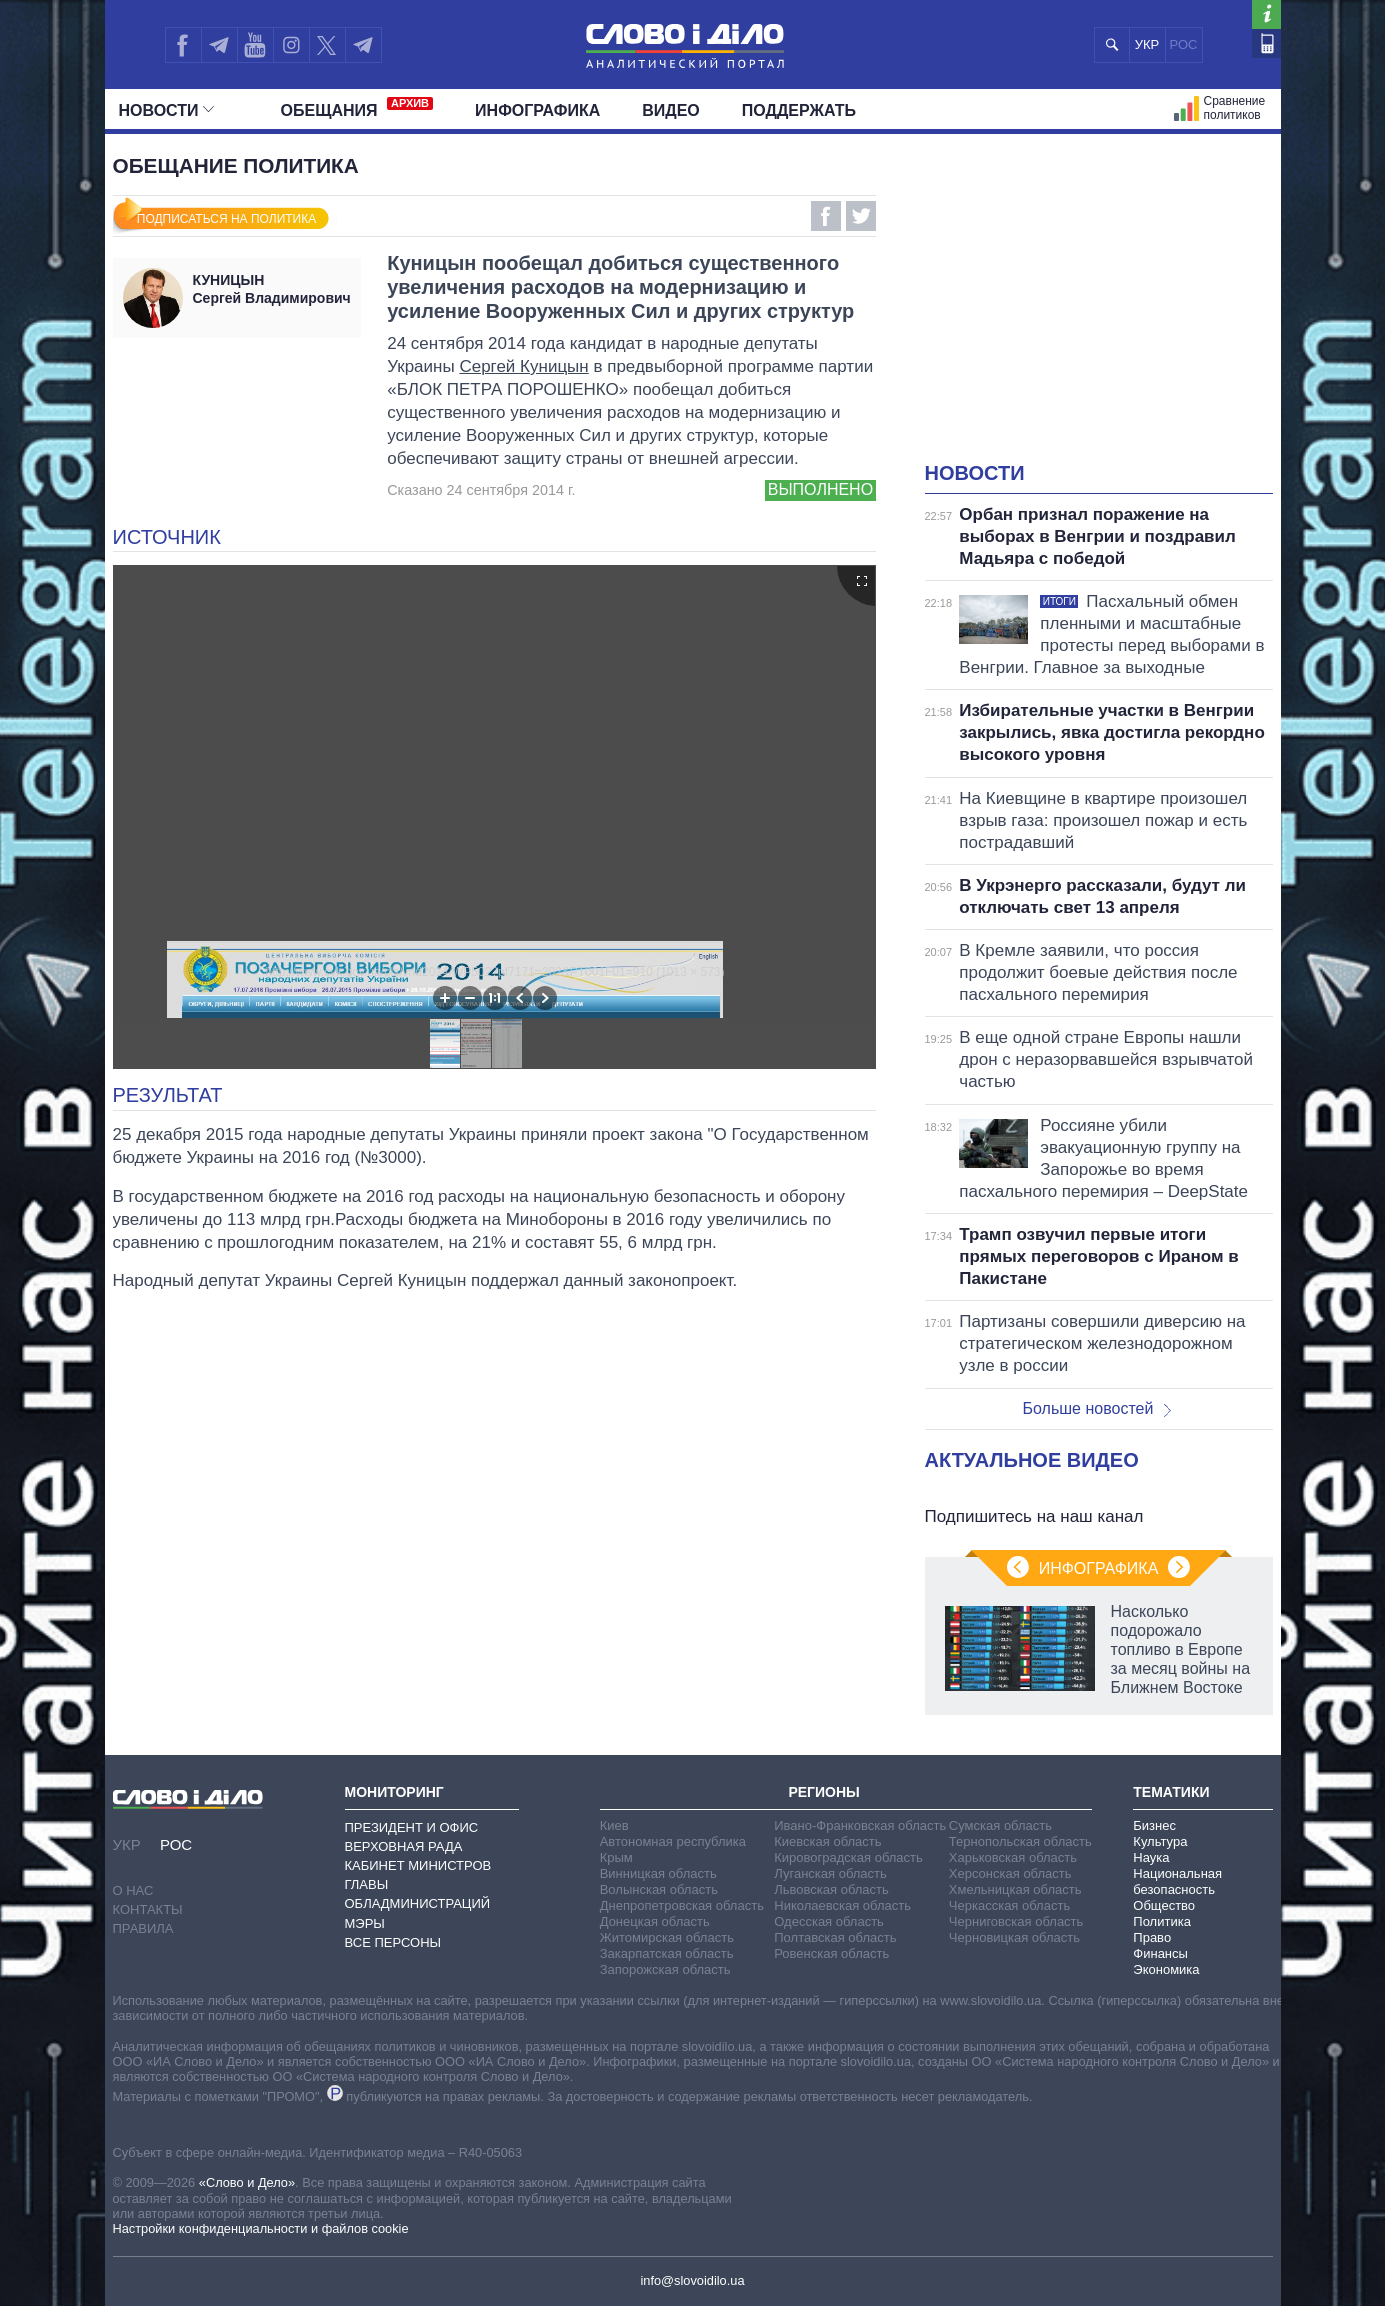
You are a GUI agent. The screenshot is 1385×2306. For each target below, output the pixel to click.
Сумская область (1000, 1825)
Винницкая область (658, 1873)
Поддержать (799, 110)
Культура (1160, 1841)
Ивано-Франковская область (860, 1825)
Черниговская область (1016, 1921)
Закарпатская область (667, 1953)
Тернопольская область (1020, 1841)
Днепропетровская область (682, 1905)
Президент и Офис (412, 1827)
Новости (166, 110)
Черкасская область (1009, 1905)
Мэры (365, 1923)
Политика (1162, 1921)
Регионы (823, 1792)
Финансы (1160, 1953)
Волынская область (659, 1889)
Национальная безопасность (1177, 1881)
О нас (133, 1890)
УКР (1147, 44)
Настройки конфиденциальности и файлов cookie (261, 2228)
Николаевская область (842, 1905)
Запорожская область (665, 1969)
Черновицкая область (1014, 1937)
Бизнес (1154, 1825)
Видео (671, 110)
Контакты (148, 1909)
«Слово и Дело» (247, 2182)
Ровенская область (831, 1953)
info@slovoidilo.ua (692, 2280)
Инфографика (537, 110)
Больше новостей (1097, 1408)
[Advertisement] (1099, 310)
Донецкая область (655, 1921)
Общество (1164, 1905)
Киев (614, 1825)
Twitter (861, 216)
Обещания (357, 108)
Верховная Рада (404, 1846)
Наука (1151, 1857)
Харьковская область (1013, 1857)
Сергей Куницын (523, 366)
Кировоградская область (848, 1857)
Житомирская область (667, 1937)
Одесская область (829, 1921)
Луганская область (830, 1873)
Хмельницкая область (1015, 1889)
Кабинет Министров (418, 1865)
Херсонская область (1010, 1873)
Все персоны (393, 1942)
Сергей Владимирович (272, 289)
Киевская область (827, 1841)
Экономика (1166, 1969)
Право (1152, 1937)
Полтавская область (835, 1937)
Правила (143, 1928)
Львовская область (831, 1889)
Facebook (826, 216)
